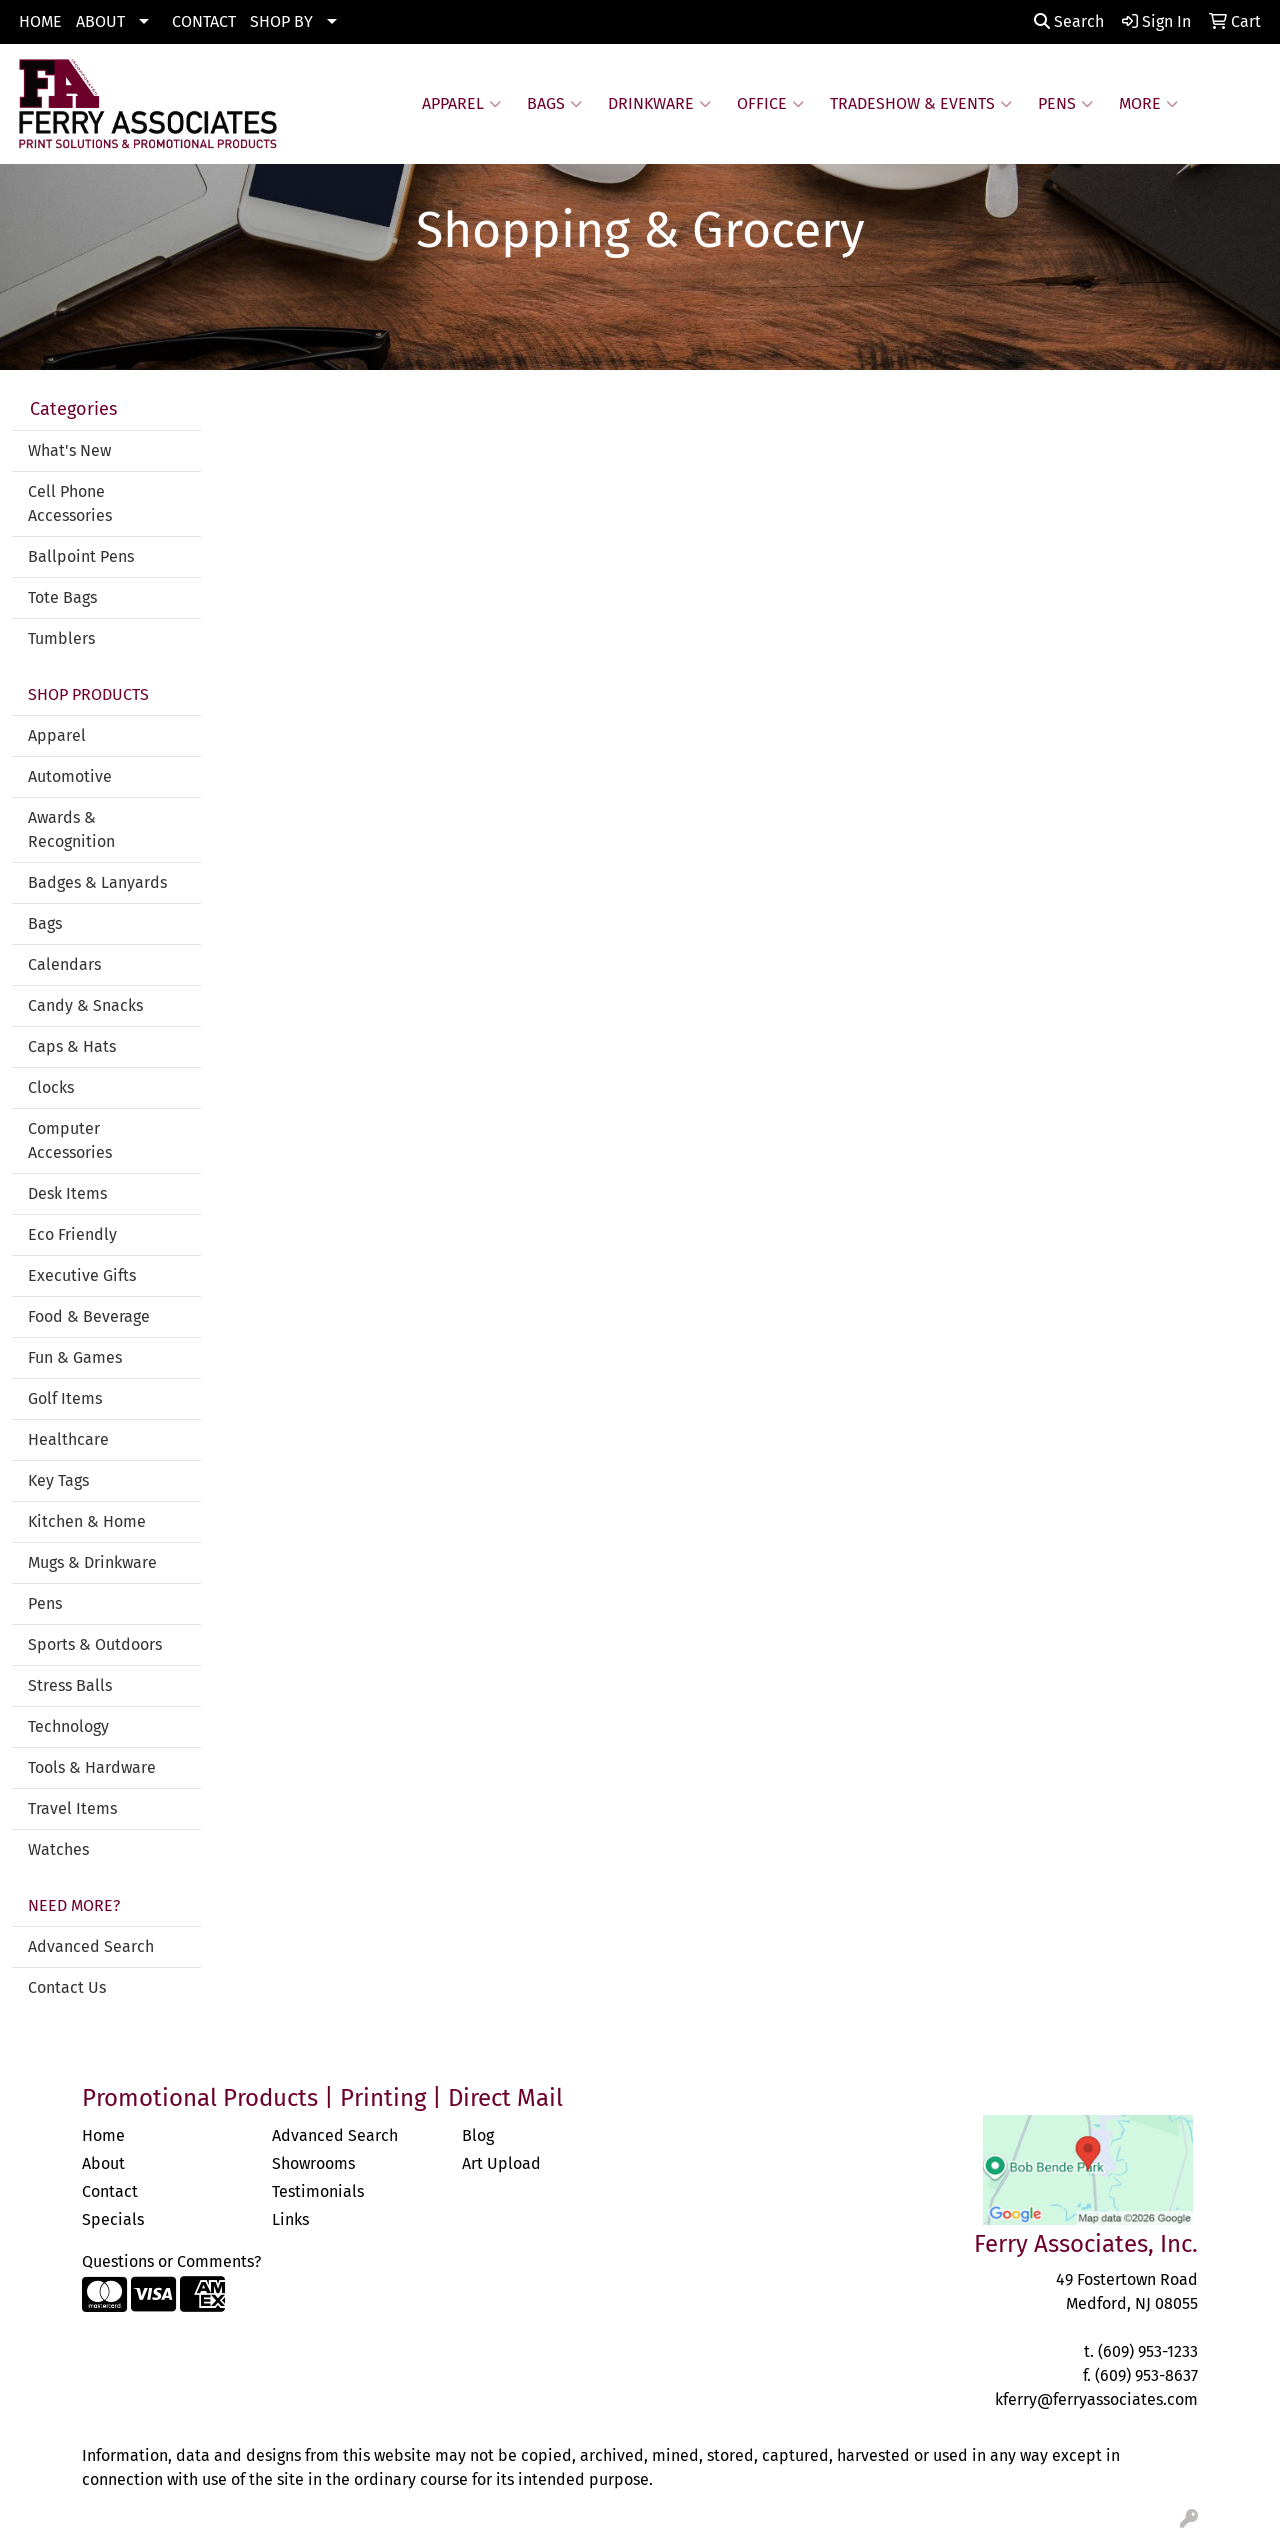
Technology (68, 1726)
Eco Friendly (72, 1234)
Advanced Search (91, 1946)
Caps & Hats (72, 1046)
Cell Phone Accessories (70, 503)
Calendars (64, 964)
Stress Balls (70, 1685)
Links (290, 2219)
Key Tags (58, 1480)
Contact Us (67, 1987)
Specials (113, 2219)
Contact (110, 2191)
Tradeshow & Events (921, 104)
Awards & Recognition (71, 829)
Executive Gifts (82, 1275)
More (1148, 104)
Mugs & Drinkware (92, 1562)
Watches (58, 1849)
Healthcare (68, 1439)
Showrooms (313, 2163)
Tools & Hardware (92, 1767)
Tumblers (61, 638)
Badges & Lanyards (97, 882)
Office (770, 104)
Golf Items (65, 1398)
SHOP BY (281, 21)
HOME (40, 21)
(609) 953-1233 (1148, 2351)
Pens (1065, 104)
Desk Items (67, 1193)
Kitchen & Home (87, 1521)
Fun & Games (75, 1357)
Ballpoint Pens (81, 556)
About (103, 2163)
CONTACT (204, 21)
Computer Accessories (70, 1140)
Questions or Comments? (171, 2261)
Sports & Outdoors (95, 1644)
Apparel (461, 104)
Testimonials (318, 2191)
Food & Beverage (89, 1316)
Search (1069, 21)
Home (103, 2135)
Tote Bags (62, 597)
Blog (478, 2135)
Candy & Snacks (85, 1005)
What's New (69, 450)
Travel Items (72, 1808)
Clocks (51, 1087)
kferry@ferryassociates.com (1096, 2399)
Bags (554, 104)
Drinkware (659, 104)
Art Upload (501, 2163)
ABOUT (100, 21)
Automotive (70, 776)
